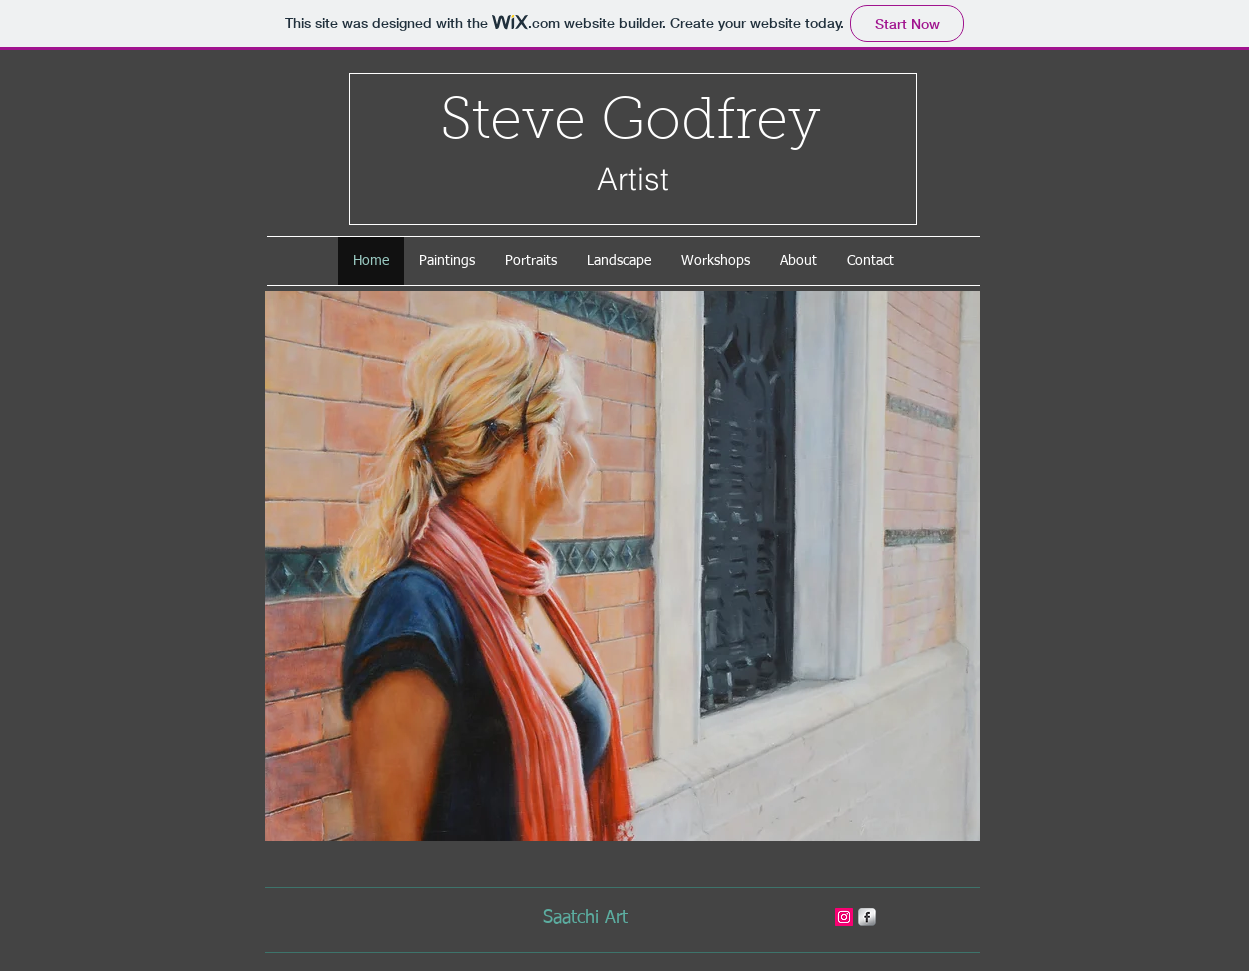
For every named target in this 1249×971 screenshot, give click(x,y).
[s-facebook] (867, 917)
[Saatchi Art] (586, 919)
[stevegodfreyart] (844, 917)
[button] (622, 566)
